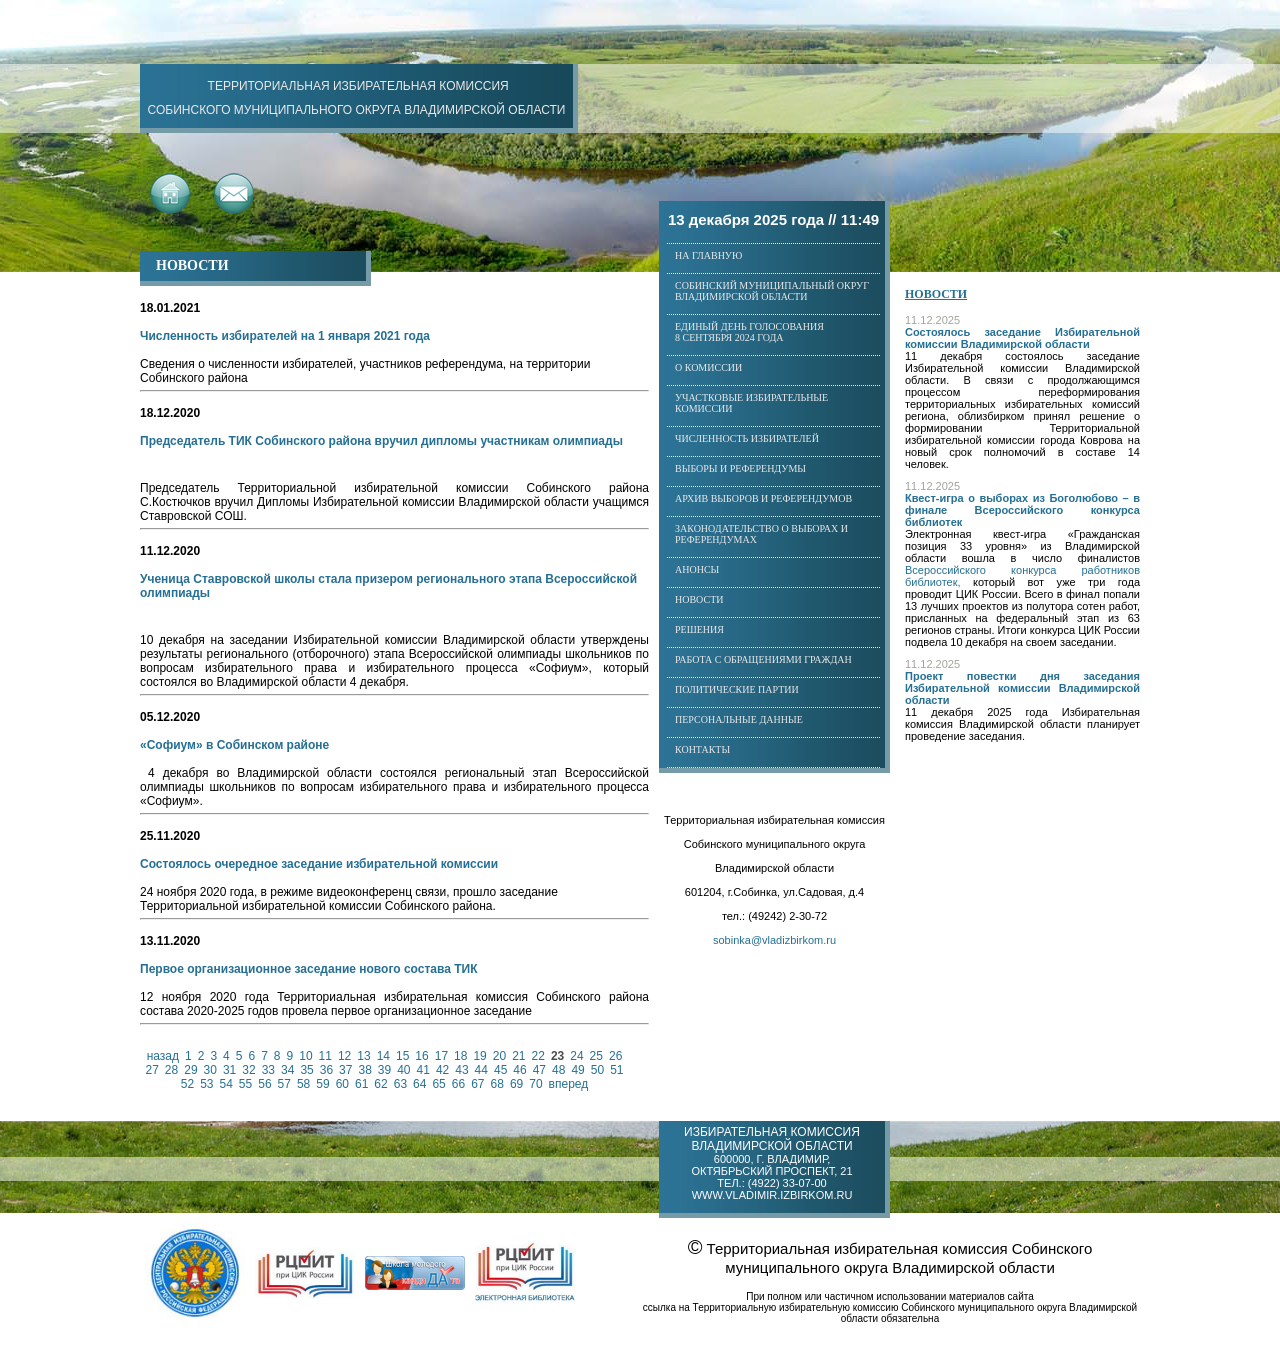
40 (403, 1070)
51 (616, 1070)
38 (364, 1070)
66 (458, 1084)
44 (481, 1070)
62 (380, 1084)
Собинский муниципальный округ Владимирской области (772, 291)
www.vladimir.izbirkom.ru (772, 1195)
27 (152, 1070)
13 (363, 1056)
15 (402, 1056)
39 (384, 1070)
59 (322, 1084)
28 (171, 1070)
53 (206, 1084)
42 (442, 1070)
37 (345, 1070)
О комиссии (708, 367)
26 (615, 1056)
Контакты (702, 749)
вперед (569, 1084)
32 (248, 1070)
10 (305, 1056)
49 (577, 1070)
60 (342, 1084)
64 (419, 1084)
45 (500, 1070)
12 (344, 1056)
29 (190, 1070)
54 (225, 1084)
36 (326, 1070)
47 (539, 1070)
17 (441, 1056)
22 (538, 1056)
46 (519, 1070)
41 (423, 1070)
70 (535, 1084)
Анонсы (697, 569)
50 (597, 1070)
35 (306, 1070)
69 (516, 1084)
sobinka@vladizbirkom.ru (774, 940)
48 (558, 1070)
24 (576, 1056)
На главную (708, 255)
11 (325, 1056)
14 (383, 1056)
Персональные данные (739, 719)
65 (438, 1084)
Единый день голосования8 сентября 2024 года (749, 332)
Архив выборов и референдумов (763, 498)
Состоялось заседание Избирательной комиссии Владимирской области (1022, 338)
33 (268, 1070)
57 (284, 1084)
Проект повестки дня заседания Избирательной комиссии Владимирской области (1022, 688)
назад (163, 1056)
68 (497, 1084)
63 (400, 1084)
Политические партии (737, 689)
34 (287, 1070)
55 (245, 1084)
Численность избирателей (747, 438)
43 (461, 1070)
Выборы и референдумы (740, 468)
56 (264, 1084)
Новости (699, 599)
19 (479, 1056)
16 (421, 1056)
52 (187, 1084)
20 (499, 1056)
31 (229, 1070)
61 (361, 1084)
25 (596, 1056)
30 (210, 1070)
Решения (699, 629)
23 (557, 1056)
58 (303, 1084)
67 (477, 1084)
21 (518, 1056)
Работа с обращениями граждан (763, 659)
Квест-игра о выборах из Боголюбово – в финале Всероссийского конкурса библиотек (1022, 510)
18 (460, 1056)
